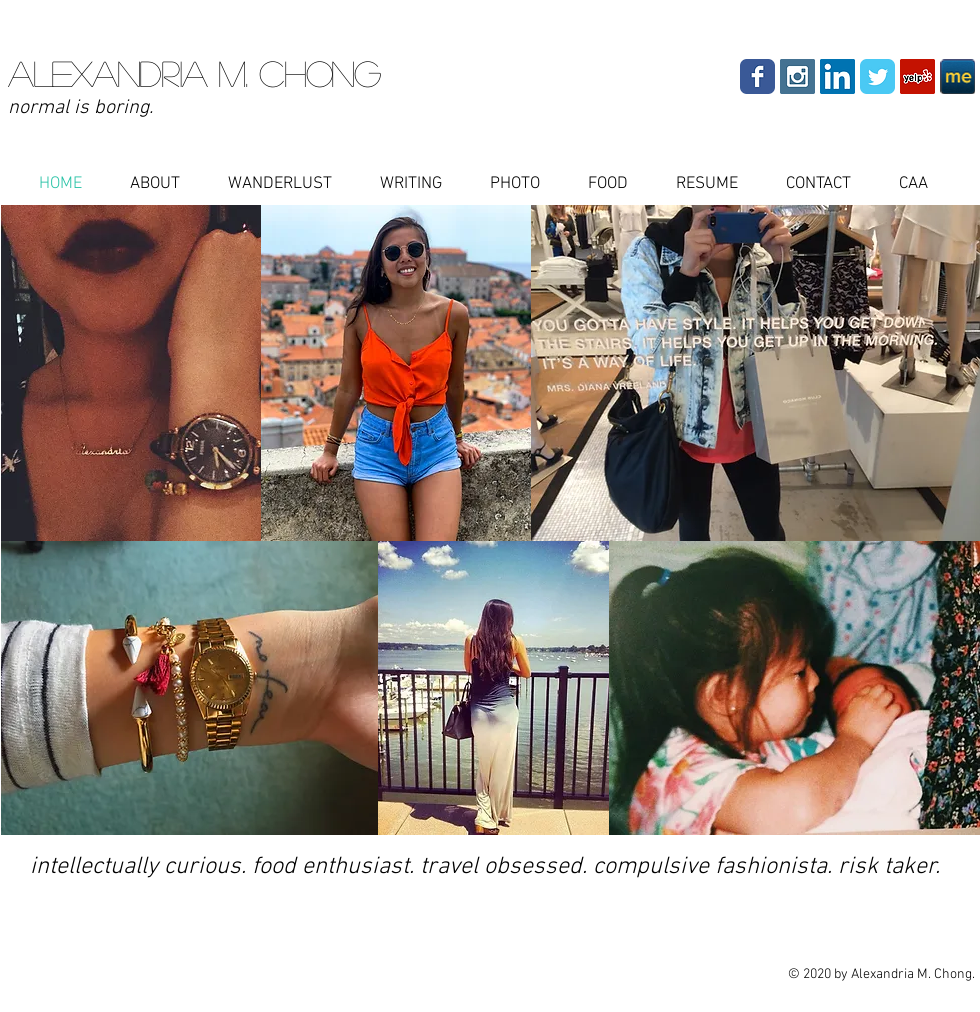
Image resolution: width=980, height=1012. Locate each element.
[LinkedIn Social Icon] (837, 76)
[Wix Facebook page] (757, 76)
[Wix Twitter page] (877, 76)
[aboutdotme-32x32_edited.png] (957, 76)
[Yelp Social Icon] (917, 76)
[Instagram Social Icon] (797, 76)
